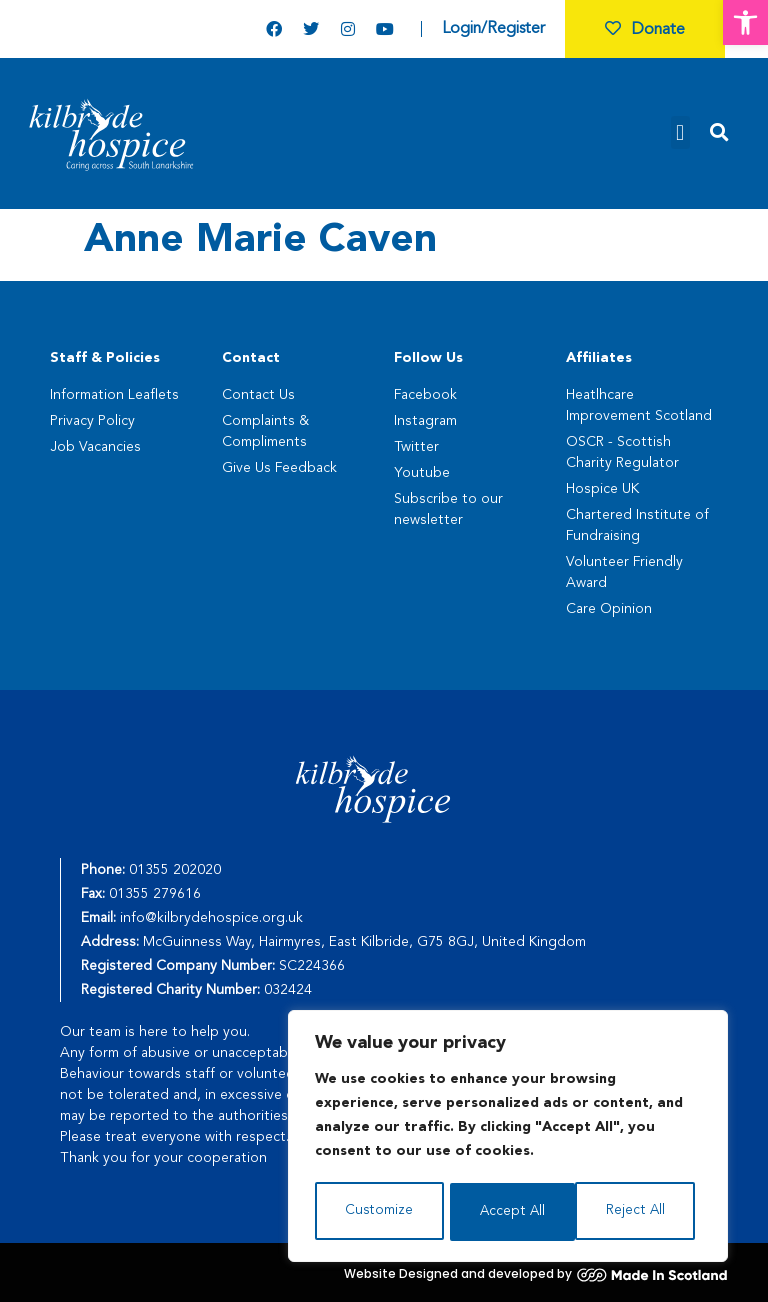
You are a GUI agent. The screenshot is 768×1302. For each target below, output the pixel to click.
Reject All (509, 1212)
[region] (508, 1138)
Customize (378, 1212)
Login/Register (493, 29)
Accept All (638, 1212)
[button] (745, 22)
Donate (645, 30)
